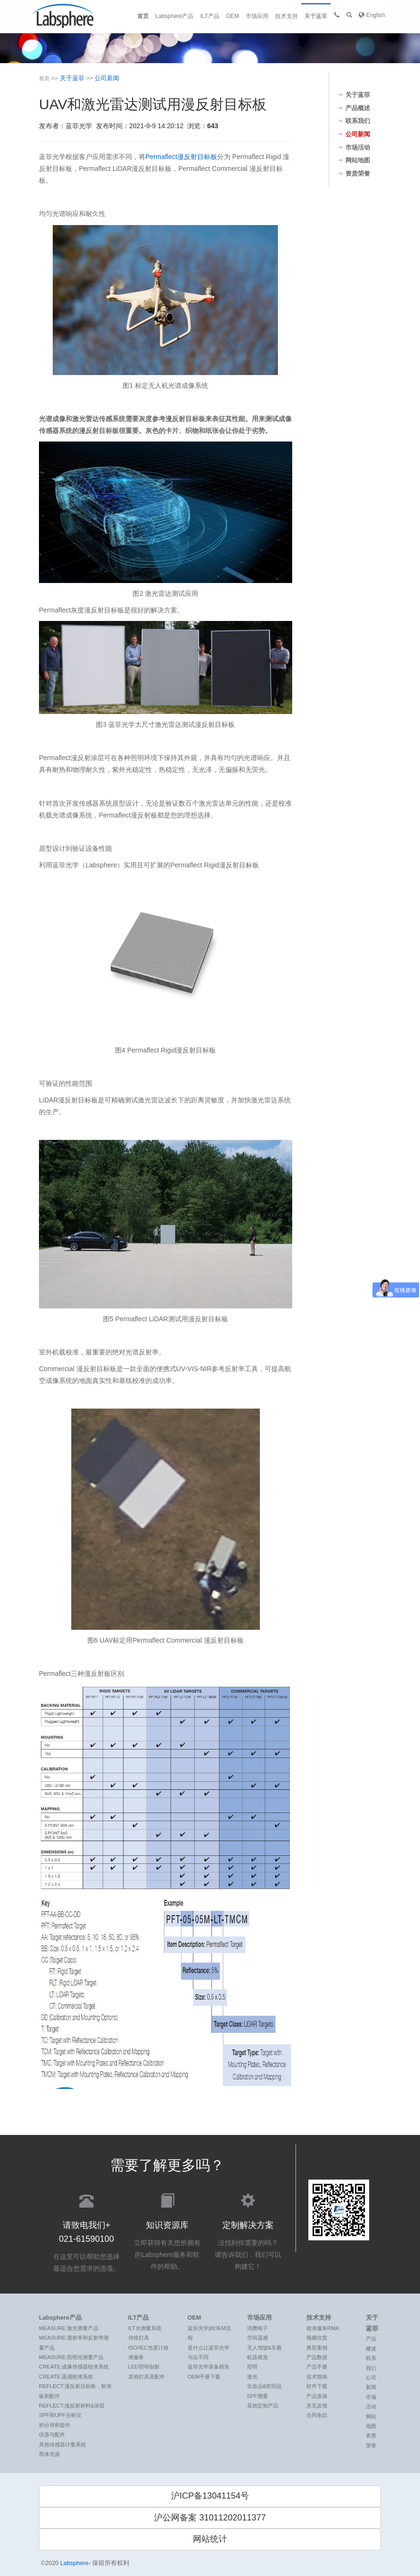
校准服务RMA (322, 2328)
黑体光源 (49, 2454)
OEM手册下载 (204, 2376)
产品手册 (316, 2366)
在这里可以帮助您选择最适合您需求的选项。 (86, 2231)
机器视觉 (257, 2357)
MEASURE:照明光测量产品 (71, 2357)
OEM (232, 16)
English (372, 15)
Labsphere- (75, 2563)
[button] (349, 15)
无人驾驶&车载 (264, 2347)
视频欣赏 (316, 2338)
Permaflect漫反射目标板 (181, 156)
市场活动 (357, 147)
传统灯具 (138, 2338)
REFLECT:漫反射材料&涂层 (72, 2405)
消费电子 (257, 2328)
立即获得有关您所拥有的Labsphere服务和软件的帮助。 (167, 2230)
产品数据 (316, 2357)
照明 (252, 2366)
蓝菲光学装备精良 (208, 2366)
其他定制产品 (262, 2405)
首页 (143, 16)
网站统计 (210, 2539)
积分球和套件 (54, 2425)
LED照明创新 (144, 2366)
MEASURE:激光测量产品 (68, 2328)
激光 (252, 2376)
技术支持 (286, 16)
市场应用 (257, 16)
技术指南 (316, 2376)
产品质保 (316, 2396)
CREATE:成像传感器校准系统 (74, 2366)
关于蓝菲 (316, 16)
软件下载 (316, 2386)
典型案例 (316, 2347)
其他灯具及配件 (146, 2376)
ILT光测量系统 (145, 2328)
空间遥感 (257, 2338)
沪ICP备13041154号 (210, 2496)
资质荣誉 (357, 173)
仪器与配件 (52, 2434)
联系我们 (357, 121)
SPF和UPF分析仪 (60, 2415)
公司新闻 (107, 78)
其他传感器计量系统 (62, 2444)
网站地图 (357, 160)
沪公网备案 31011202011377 (210, 2517)
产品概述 (357, 108)
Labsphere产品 (174, 16)
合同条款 (316, 2415)
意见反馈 (316, 2405)
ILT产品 (210, 16)
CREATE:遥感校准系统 (66, 2376)
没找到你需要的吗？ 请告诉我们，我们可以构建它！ (248, 2230)
